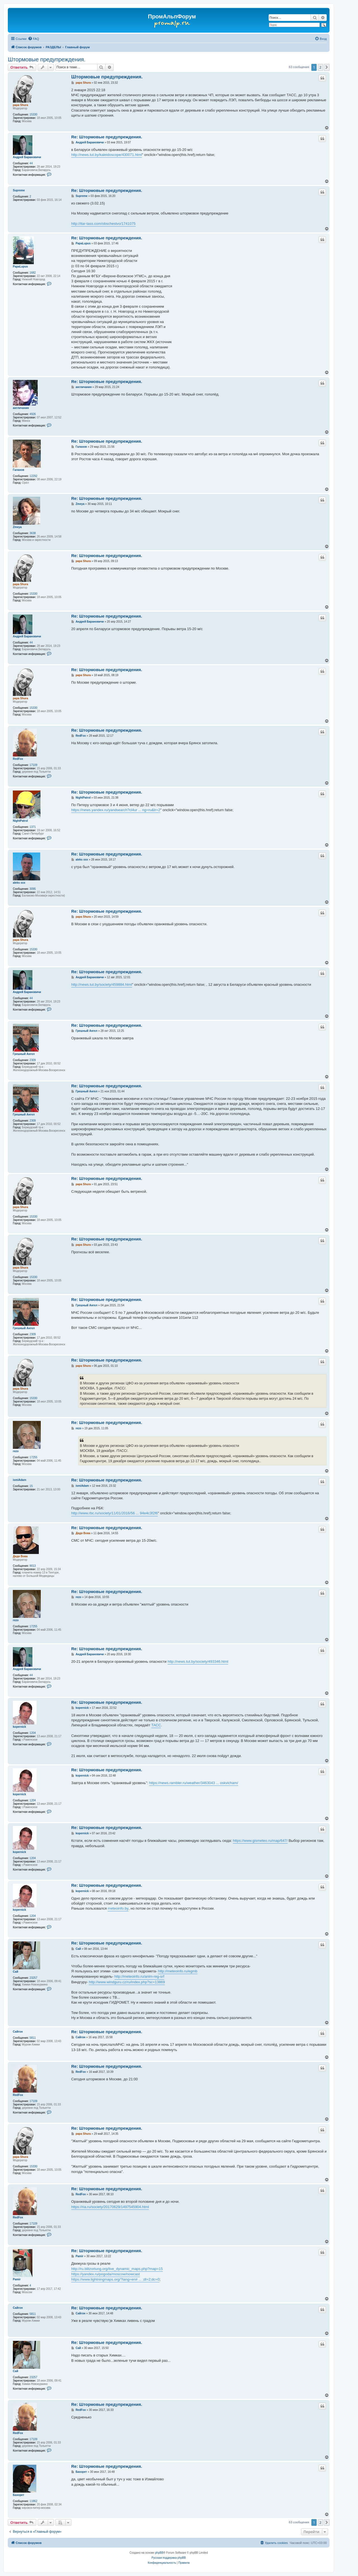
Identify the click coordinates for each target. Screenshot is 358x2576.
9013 (33, 1565)
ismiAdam (19, 1479)
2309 (33, 1060)
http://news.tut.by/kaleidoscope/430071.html (106, 155)
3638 (33, 533)
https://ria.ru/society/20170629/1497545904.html (110, 2207)
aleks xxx (19, 882)
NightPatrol (20, 820)
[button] (327, 67)
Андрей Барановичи (27, 157)
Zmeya (17, 527)
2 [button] (320, 67)
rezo (16, 1451)
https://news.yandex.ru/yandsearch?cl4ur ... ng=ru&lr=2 (115, 810)
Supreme (19, 190)
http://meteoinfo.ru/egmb (177, 1971)
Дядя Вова (20, 1556)
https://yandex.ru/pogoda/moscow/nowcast (105, 2274)
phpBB (159, 2552)
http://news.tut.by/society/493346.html (198, 1661)
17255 (33, 1457)
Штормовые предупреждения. (46, 59)
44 (31, 163)
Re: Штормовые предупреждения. (106, 136)
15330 (33, 114)
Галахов (18, 469)
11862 (33, 2501)
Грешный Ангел (24, 1054)
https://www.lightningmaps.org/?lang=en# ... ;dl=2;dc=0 (115, 2279)
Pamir (17, 2279)
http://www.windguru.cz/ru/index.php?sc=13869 (127, 1982)
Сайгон (18, 2031)
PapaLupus (20, 266)
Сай (15, 1971)
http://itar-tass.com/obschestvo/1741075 (103, 223)
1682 (33, 272)
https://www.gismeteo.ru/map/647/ (260, 1840)
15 (31, 1486)
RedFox (18, 758)
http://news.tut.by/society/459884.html (101, 984)
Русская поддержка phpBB (168, 2557)
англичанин (21, 407)
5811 (33, 2037)
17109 (33, 765)
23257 (33, 1977)
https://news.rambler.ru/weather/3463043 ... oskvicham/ (193, 1783)
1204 (33, 1732)
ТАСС (156, 1725)
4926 (33, 414)
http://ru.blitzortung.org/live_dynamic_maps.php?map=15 (117, 2269)
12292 (33, 476)
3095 (33, 888)
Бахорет (18, 2495)
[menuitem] (33, 38)
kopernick (19, 1726)
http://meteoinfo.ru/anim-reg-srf (139, 1976)
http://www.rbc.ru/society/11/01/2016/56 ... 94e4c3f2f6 (114, 1513)
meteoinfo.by (118, 1908)
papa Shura (20, 105)
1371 (33, 826)
